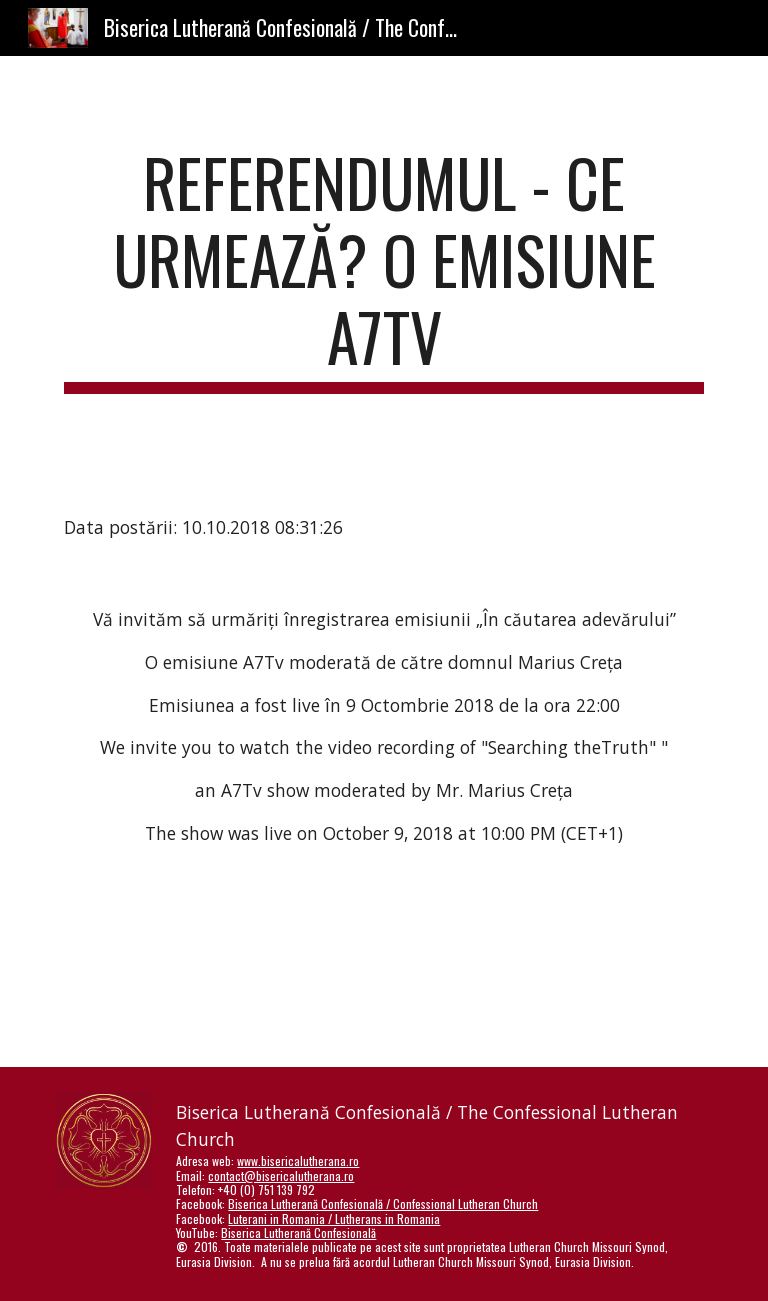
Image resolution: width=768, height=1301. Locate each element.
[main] (383, 269)
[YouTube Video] (355, 972)
